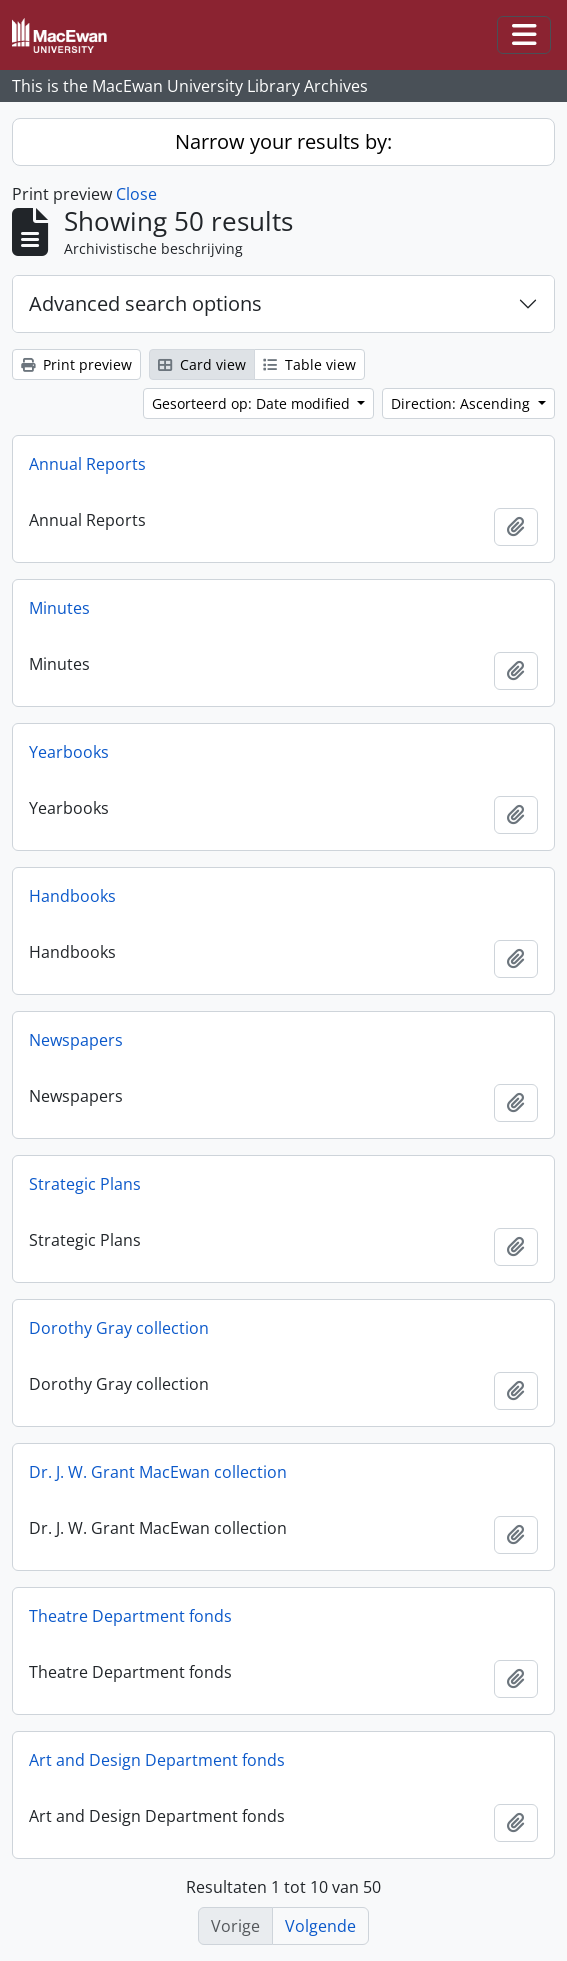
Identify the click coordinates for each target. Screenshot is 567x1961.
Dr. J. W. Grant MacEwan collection (158, 1472)
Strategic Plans (85, 1184)
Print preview (76, 364)
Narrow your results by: (283, 141)
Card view (202, 364)
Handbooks (72, 896)
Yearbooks (69, 752)
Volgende (320, 1926)
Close (136, 194)
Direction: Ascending (462, 403)
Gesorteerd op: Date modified (253, 403)
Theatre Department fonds (130, 1616)
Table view (309, 364)
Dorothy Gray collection (119, 1328)
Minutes (59, 608)
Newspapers (76, 1040)
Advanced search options (145, 303)
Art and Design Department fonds (157, 1760)
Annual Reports (87, 464)
